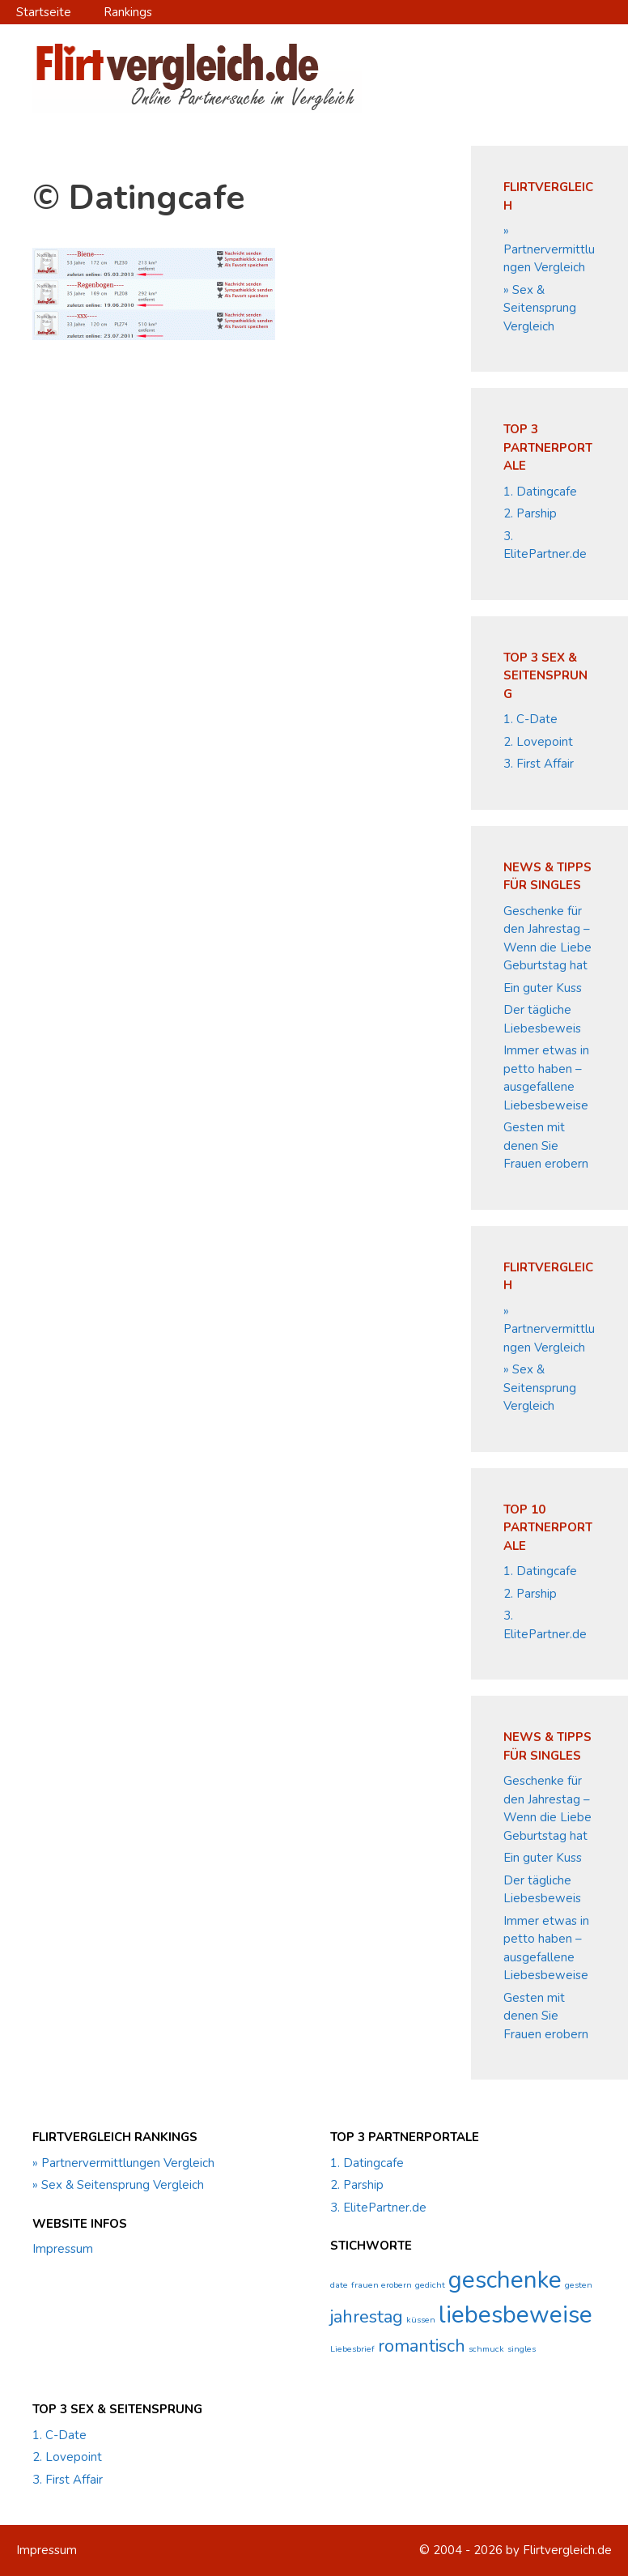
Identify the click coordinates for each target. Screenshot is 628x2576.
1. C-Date (530, 719)
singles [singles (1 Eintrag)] (521, 2349)
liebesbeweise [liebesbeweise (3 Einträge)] (515, 2314)
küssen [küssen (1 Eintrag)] (420, 2320)
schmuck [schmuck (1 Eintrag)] (486, 2349)
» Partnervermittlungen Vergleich (549, 249)
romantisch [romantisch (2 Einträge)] (421, 2346)
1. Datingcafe (540, 491)
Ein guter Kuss (542, 988)
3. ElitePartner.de (378, 2207)
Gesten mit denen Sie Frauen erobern (545, 1145)
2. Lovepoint (538, 742)
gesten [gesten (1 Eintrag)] (578, 2285)
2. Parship (530, 513)
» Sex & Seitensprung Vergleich (539, 308)
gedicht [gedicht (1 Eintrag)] (430, 2285)
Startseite (43, 12)
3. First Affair (538, 764)
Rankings (128, 12)
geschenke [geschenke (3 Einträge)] (505, 2279)
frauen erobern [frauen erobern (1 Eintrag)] (381, 2285)
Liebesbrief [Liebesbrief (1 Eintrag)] (352, 2349)
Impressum (62, 2249)
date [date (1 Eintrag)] (339, 2285)
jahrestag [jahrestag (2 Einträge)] (366, 2317)
